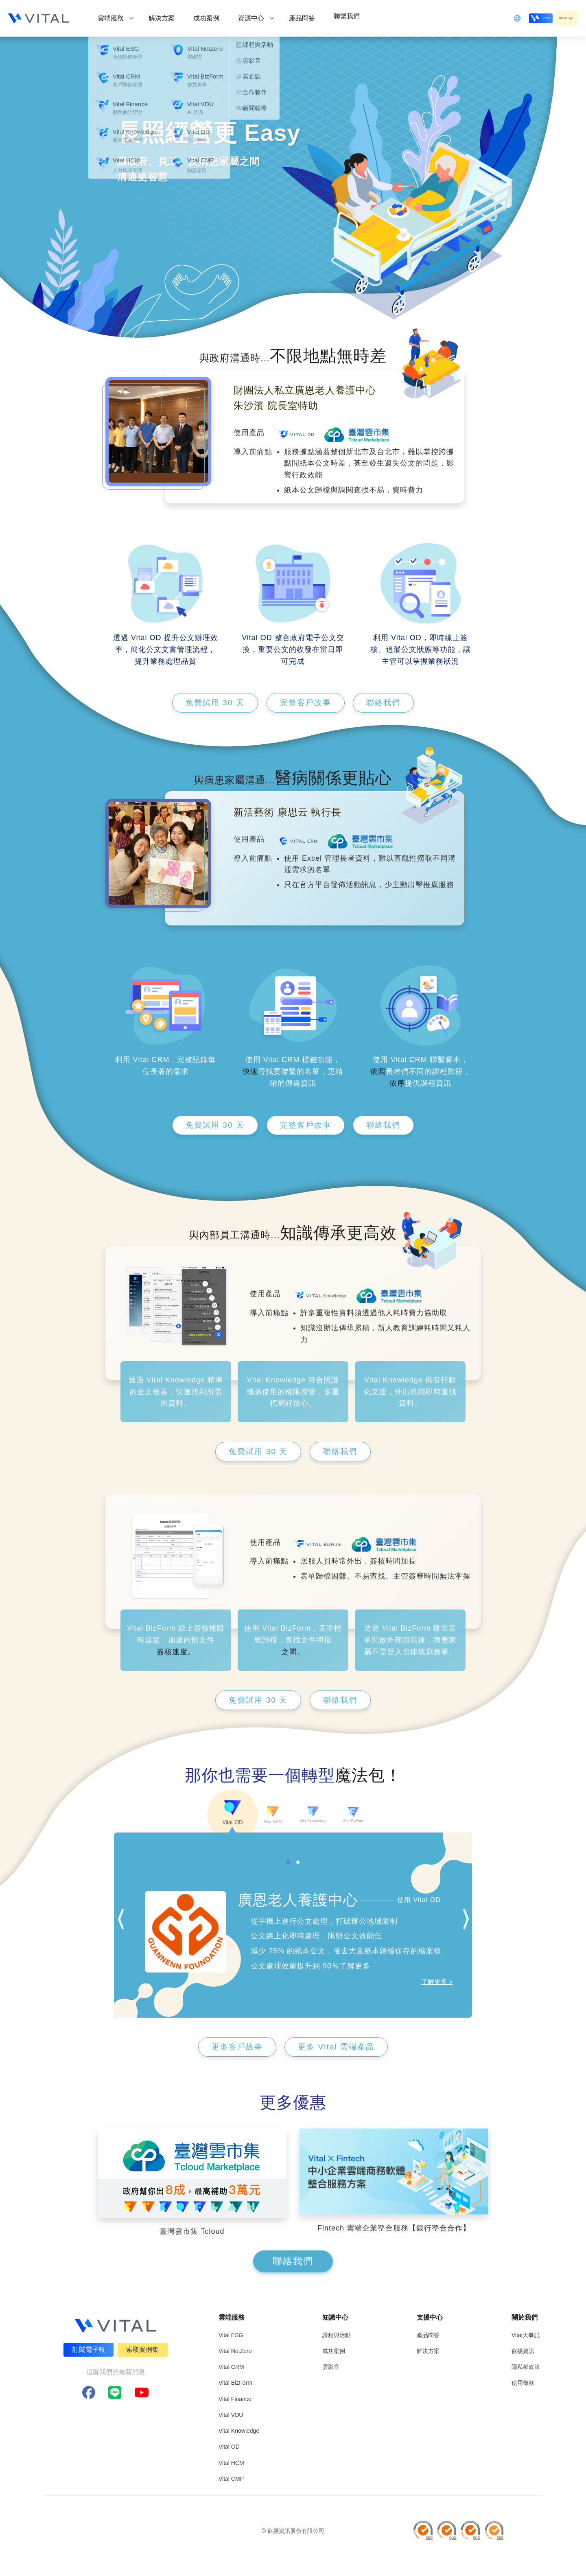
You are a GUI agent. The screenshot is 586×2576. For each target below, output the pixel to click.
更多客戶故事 (233, 2049)
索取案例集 (144, 2350)
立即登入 (513, 17)
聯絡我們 (391, 702)
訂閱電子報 (87, 2350)
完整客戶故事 (306, 702)
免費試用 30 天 (208, 702)
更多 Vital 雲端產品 (340, 2049)
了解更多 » (437, 1984)
